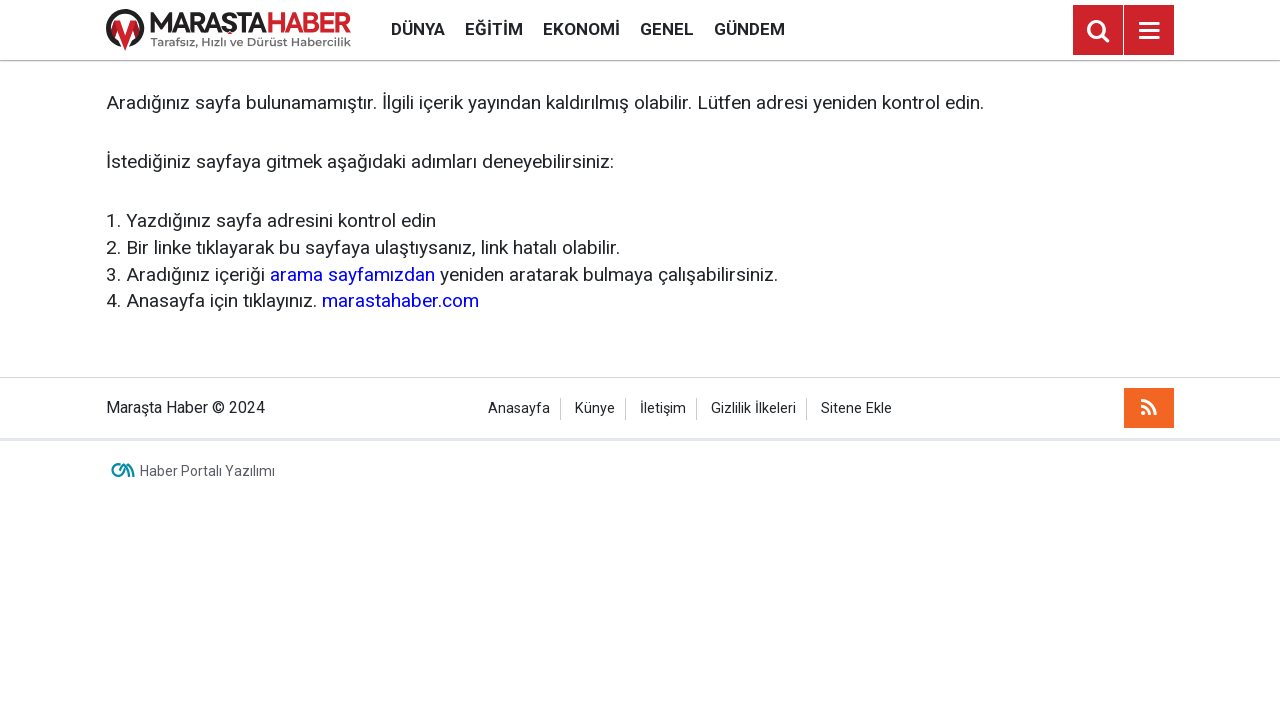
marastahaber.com (400, 300)
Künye (595, 408)
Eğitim (494, 29)
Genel (667, 29)
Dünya (418, 29)
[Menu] (1149, 31)
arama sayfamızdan (352, 274)
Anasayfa (519, 408)
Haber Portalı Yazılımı (207, 471)
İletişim (663, 408)
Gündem (749, 29)
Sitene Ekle (856, 408)
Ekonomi (581, 29)
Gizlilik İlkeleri (753, 408)
